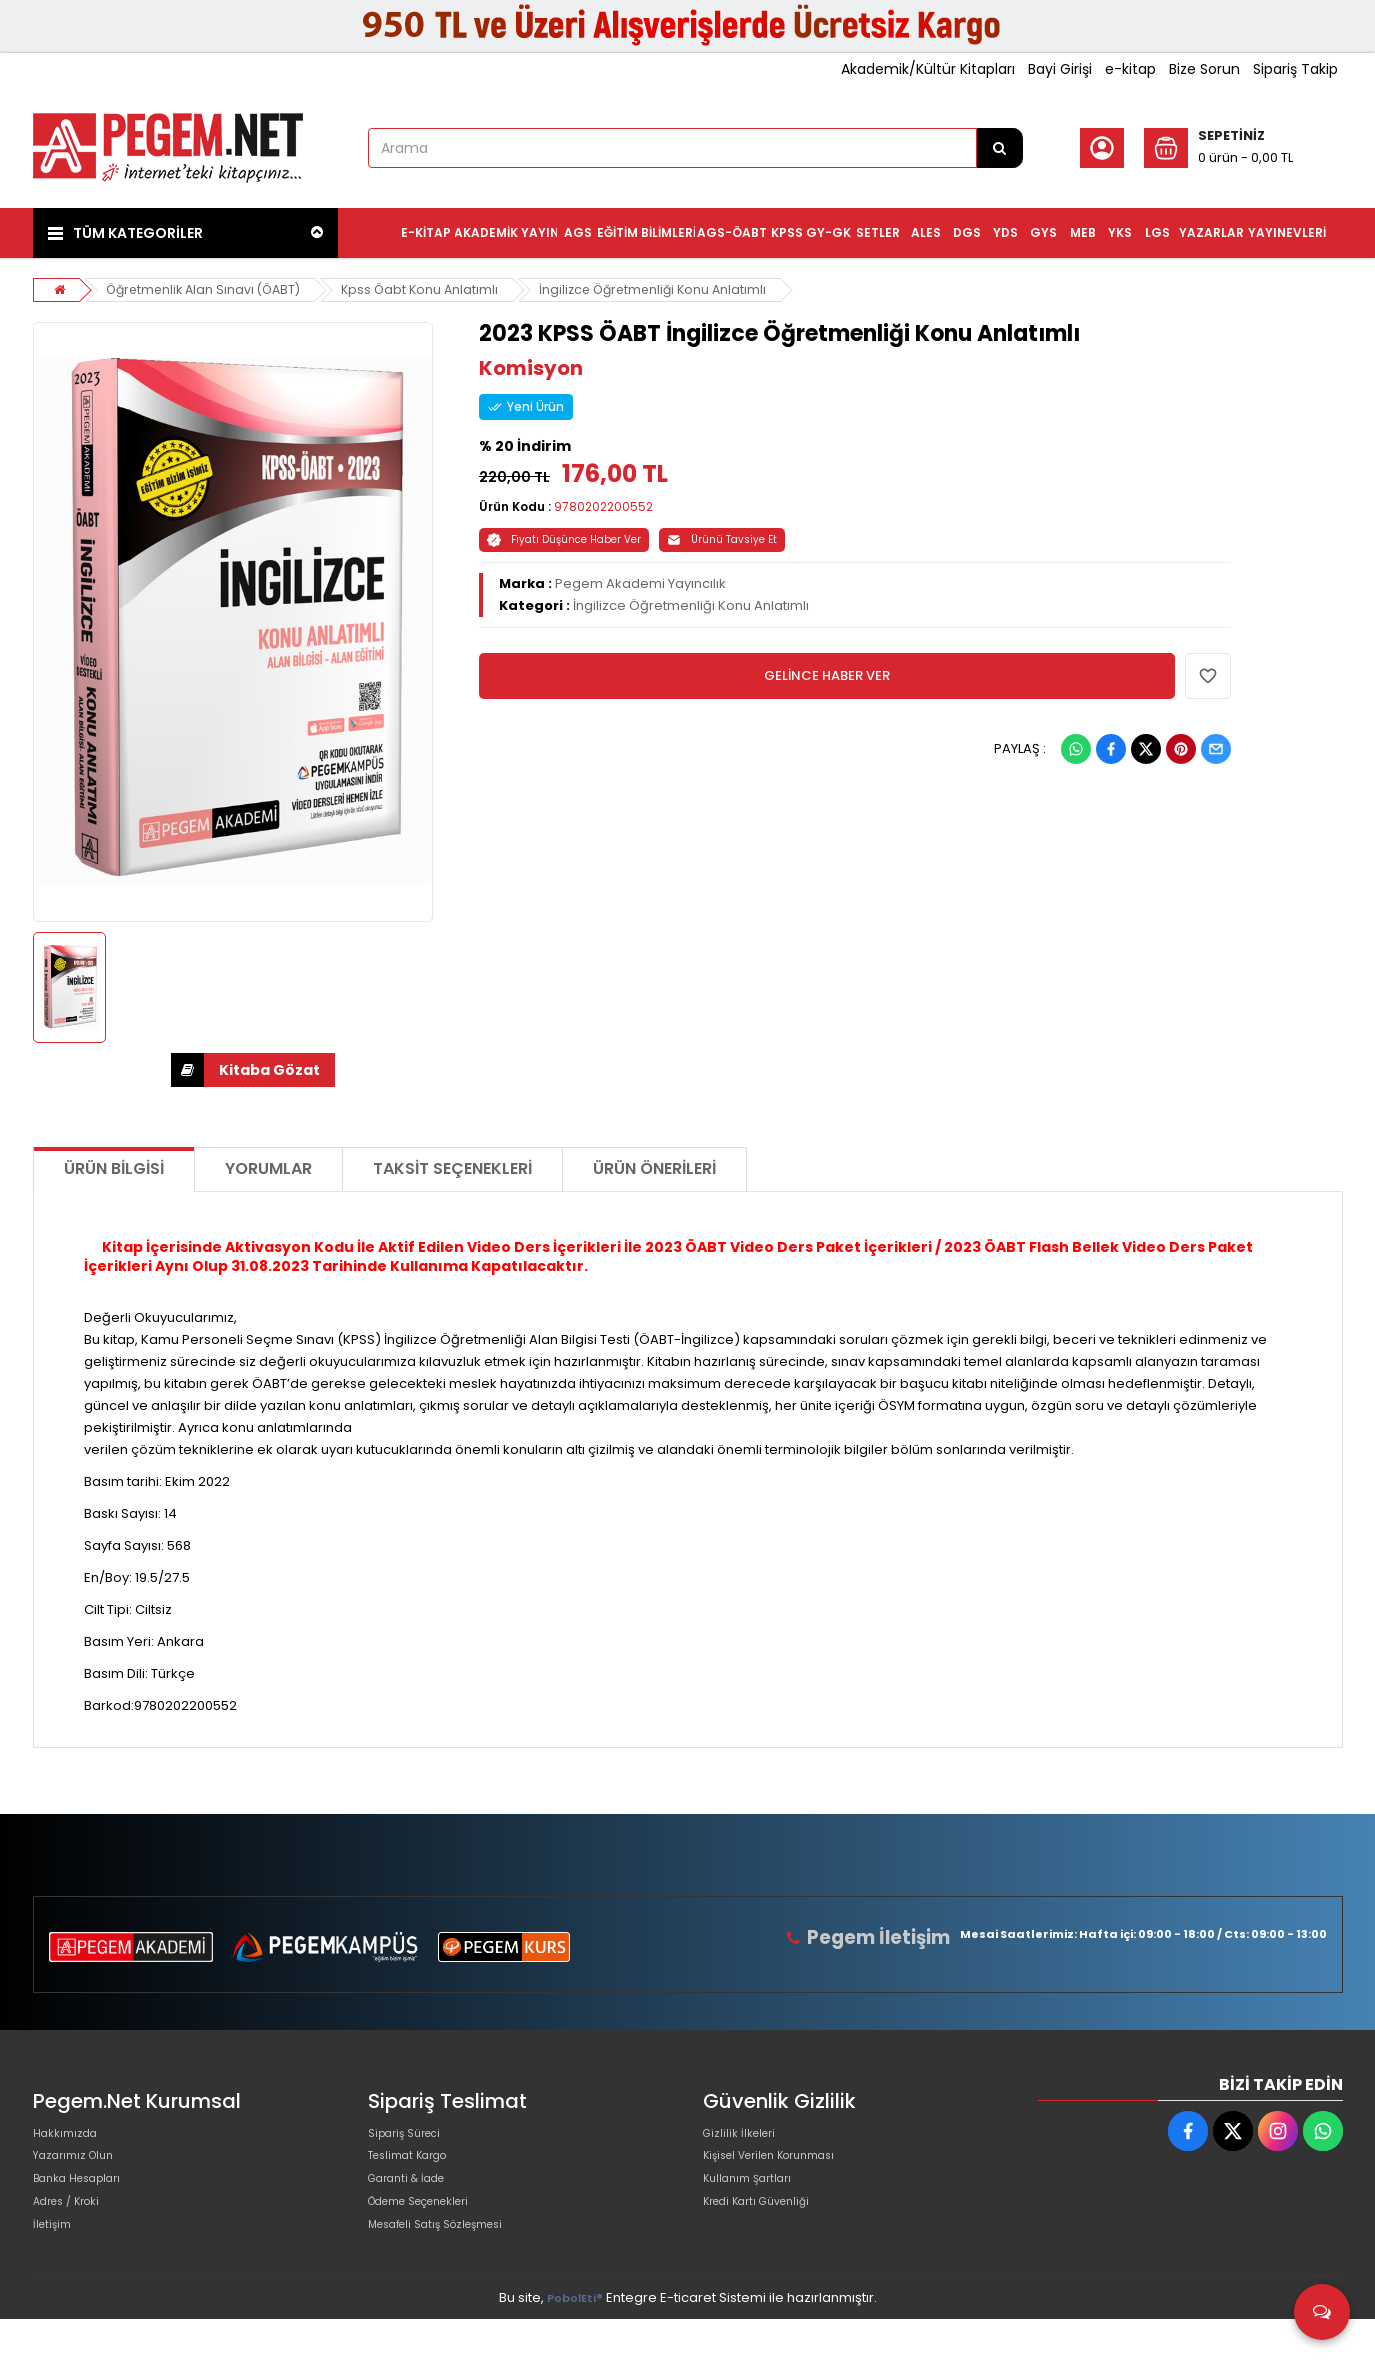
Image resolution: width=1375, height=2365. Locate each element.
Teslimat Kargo (417, 2169)
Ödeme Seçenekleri (434, 2233)
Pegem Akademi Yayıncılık (640, 583)
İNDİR (187, 1070)
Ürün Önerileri (654, 1168)
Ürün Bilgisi (114, 1168)
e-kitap (1130, 69)
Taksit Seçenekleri (452, 1168)
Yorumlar (268, 1168)
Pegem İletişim (887, 1937)
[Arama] (1000, 148)
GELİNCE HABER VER (827, 675)
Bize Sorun (1204, 69)
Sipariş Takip (1295, 69)
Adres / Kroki (74, 2233)
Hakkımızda (71, 2137)
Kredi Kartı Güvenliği (767, 2233)
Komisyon (531, 368)
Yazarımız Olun (81, 2169)
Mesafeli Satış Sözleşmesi (451, 2265)
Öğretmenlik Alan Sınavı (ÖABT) (209, 289)
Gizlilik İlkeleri (745, 2137)
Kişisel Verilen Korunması (784, 2169)
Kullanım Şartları (755, 2201)
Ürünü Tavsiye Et (722, 539)
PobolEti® (575, 2343)
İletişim (55, 2265)
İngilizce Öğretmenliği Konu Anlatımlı (672, 289)
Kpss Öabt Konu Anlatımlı (432, 289)
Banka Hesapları (86, 2201)
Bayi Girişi (1060, 69)
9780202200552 (603, 506)
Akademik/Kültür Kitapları (928, 69)
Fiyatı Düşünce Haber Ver (564, 539)
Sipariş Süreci (412, 2137)
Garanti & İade (415, 2201)
